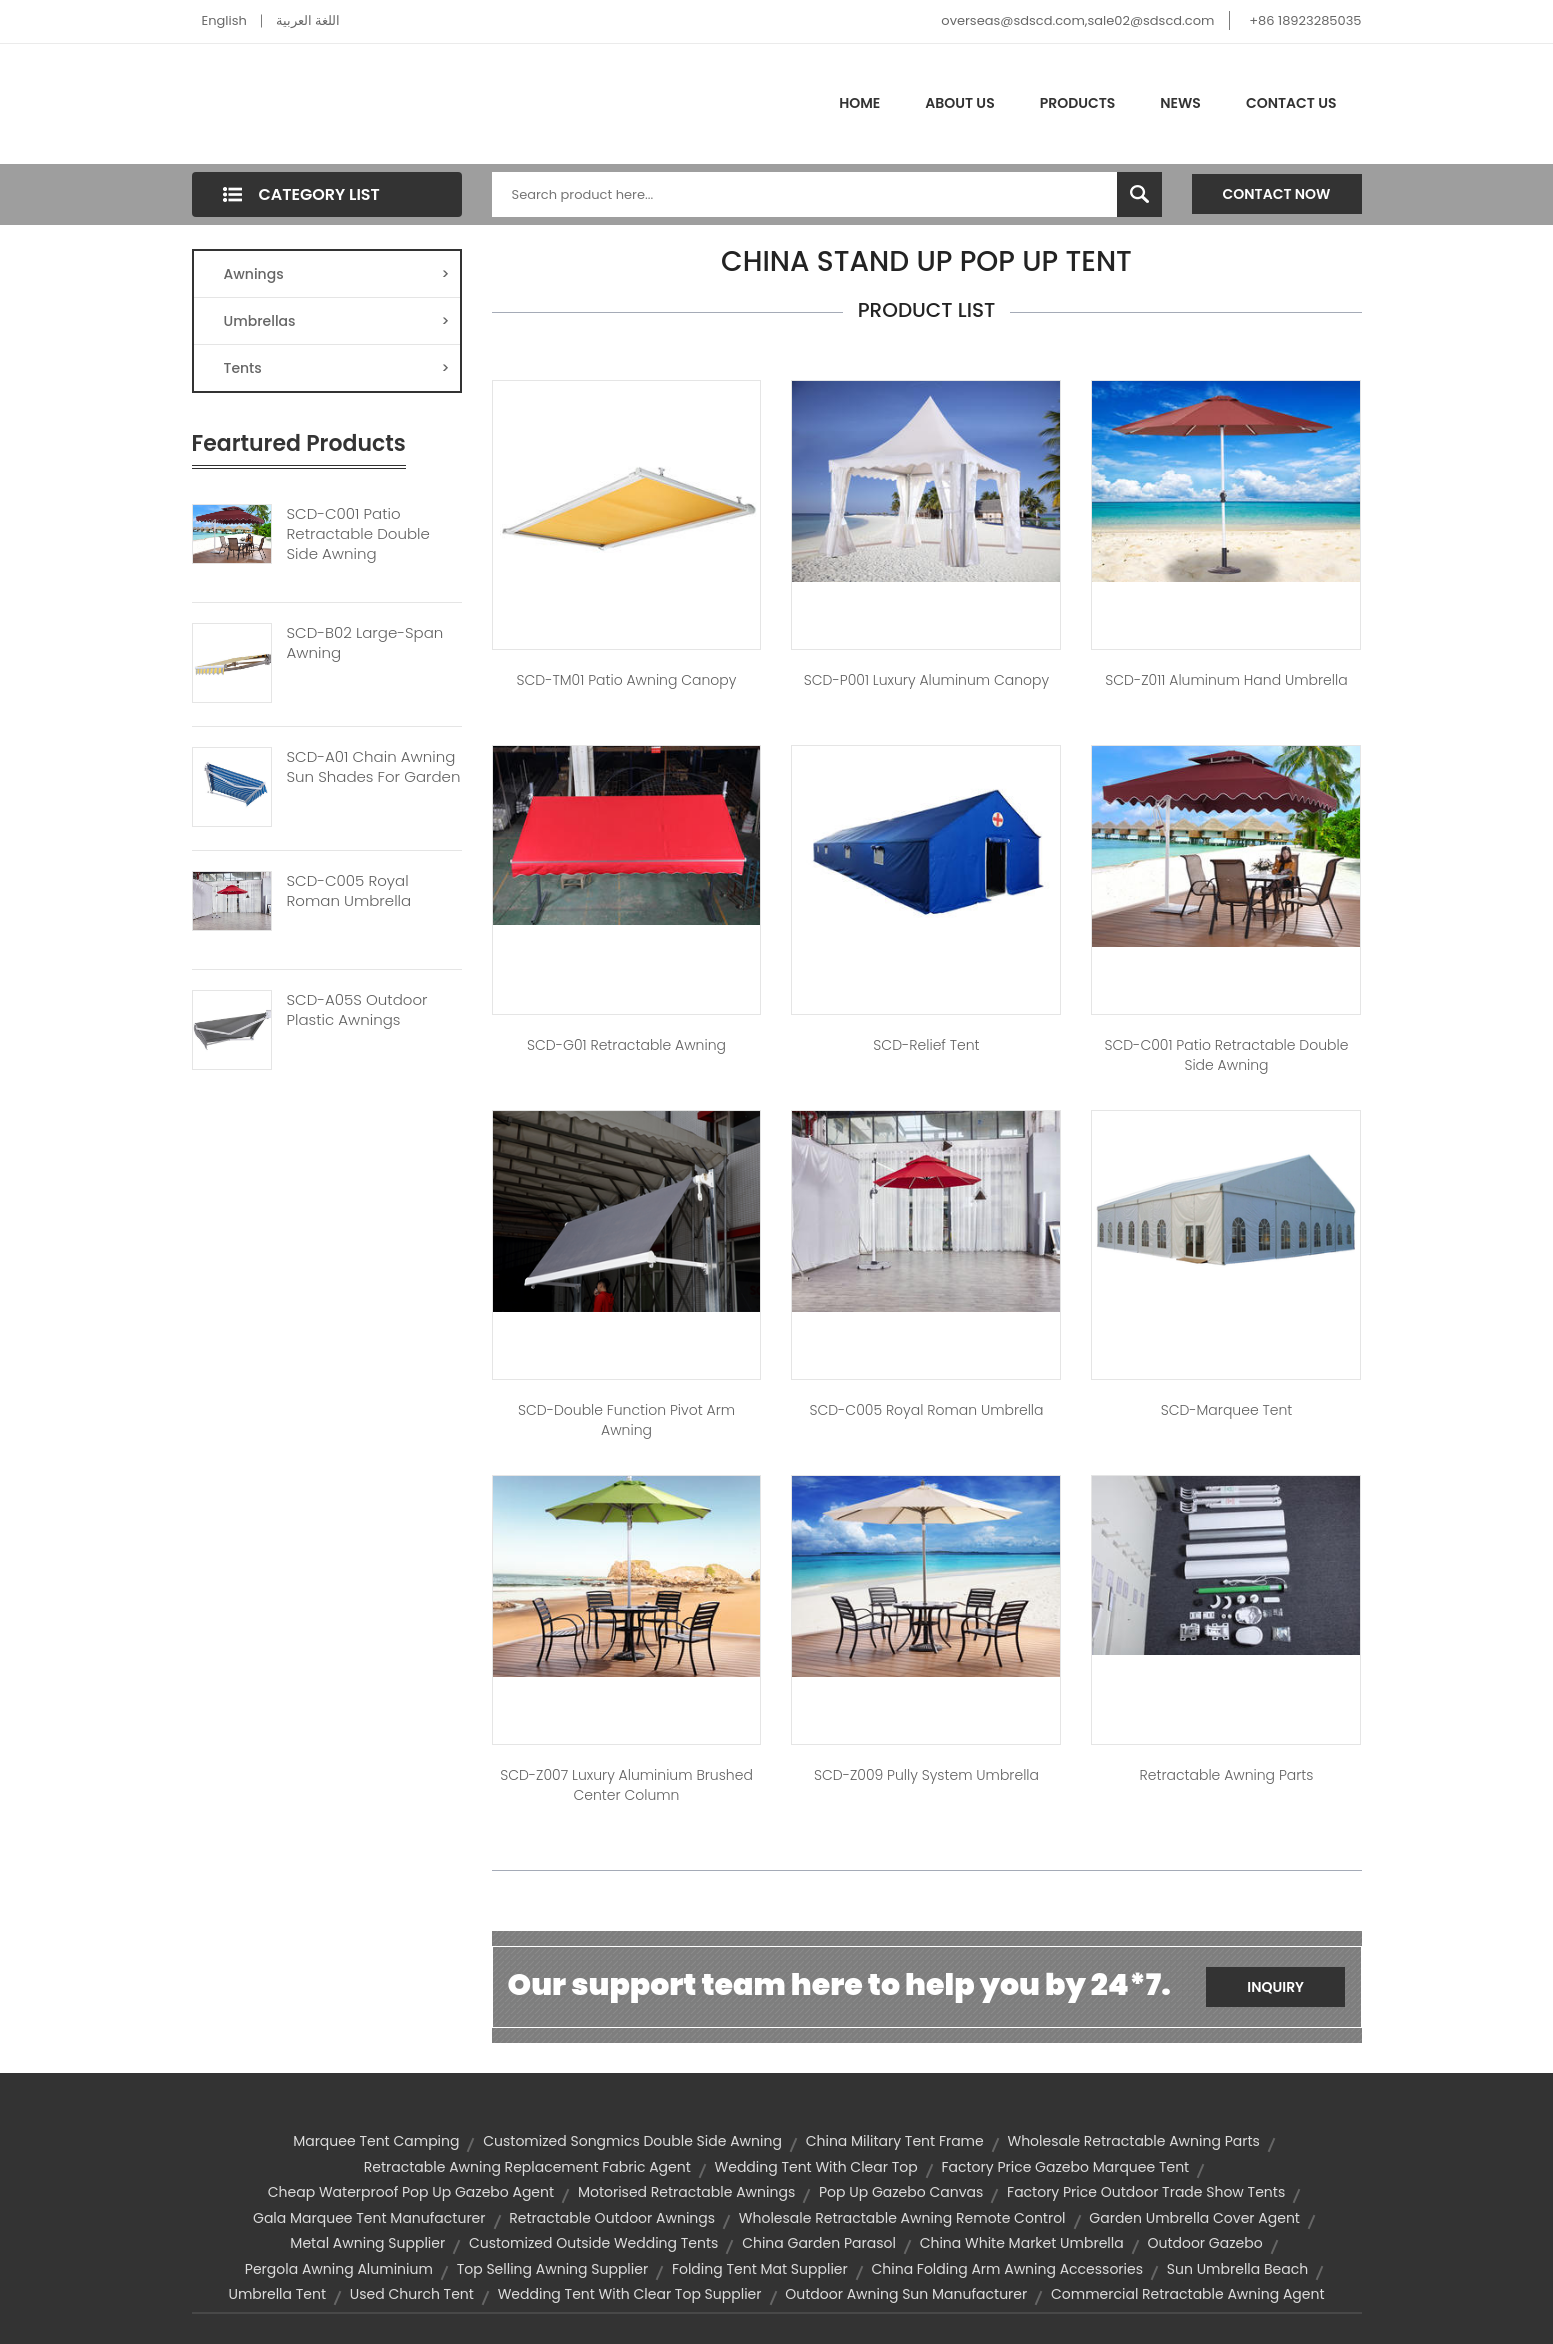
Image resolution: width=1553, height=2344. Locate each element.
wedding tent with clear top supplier (630, 2294)
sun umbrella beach (1237, 2269)
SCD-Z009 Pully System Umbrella (926, 1775)
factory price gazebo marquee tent (1065, 2167)
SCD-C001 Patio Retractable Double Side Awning (358, 534)
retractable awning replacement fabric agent (527, 2167)
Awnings (337, 274)
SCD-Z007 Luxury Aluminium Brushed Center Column (626, 1785)
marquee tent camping (376, 2141)
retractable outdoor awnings (612, 2218)
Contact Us (1291, 103)
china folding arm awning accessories (1007, 2269)
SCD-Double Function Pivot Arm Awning (626, 1420)
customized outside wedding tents (593, 2243)
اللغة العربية (308, 20)
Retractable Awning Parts (1226, 1775)
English (224, 20)
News (1180, 103)
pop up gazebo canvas (901, 2192)
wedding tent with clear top (816, 2167)
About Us (959, 103)
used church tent (412, 2294)
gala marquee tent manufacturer (369, 2218)
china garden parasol (819, 2243)
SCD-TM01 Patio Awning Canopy (627, 680)
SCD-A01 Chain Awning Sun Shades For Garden (374, 767)
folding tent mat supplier (760, 2269)
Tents (337, 368)
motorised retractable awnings (686, 2192)
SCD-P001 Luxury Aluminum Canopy (926, 680)
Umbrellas (337, 321)
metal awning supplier (367, 2243)
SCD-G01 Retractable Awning (626, 1045)
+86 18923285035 (1305, 20)
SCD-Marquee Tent (1227, 1410)
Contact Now (1277, 194)
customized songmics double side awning (632, 2141)
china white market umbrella (1022, 2243)
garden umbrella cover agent (1194, 2218)
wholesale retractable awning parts (1133, 2141)
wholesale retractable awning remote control (902, 2218)
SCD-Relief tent (926, 1045)
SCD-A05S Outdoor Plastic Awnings (357, 1010)
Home (859, 103)
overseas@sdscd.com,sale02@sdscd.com (1077, 20)
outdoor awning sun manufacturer (906, 2294)
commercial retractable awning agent (1188, 2294)
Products (1078, 103)
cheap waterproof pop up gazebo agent (411, 2192)
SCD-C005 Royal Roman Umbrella (349, 891)
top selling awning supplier (553, 2269)
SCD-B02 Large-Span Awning (365, 643)
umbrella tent (277, 2294)
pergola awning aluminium (339, 2269)
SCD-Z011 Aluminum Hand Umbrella (1226, 680)
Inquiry (1275, 1987)
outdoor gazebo (1204, 2243)
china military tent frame (895, 2141)
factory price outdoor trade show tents (1146, 2192)
